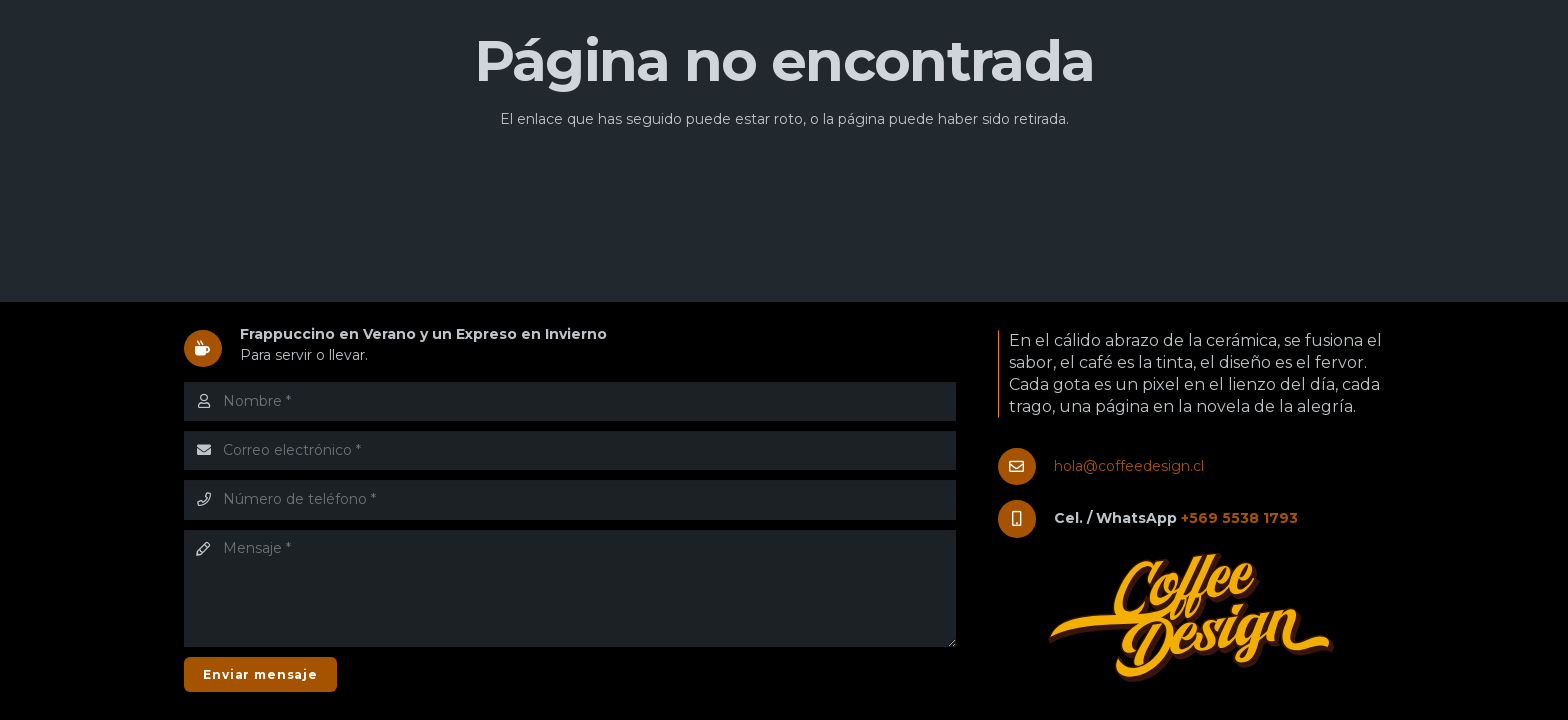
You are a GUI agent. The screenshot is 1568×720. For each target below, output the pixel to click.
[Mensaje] (570, 589)
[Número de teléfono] (570, 499)
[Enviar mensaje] (260, 674)
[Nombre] (570, 401)
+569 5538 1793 (1239, 518)
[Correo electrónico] (570, 450)
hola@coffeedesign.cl (1129, 466)
